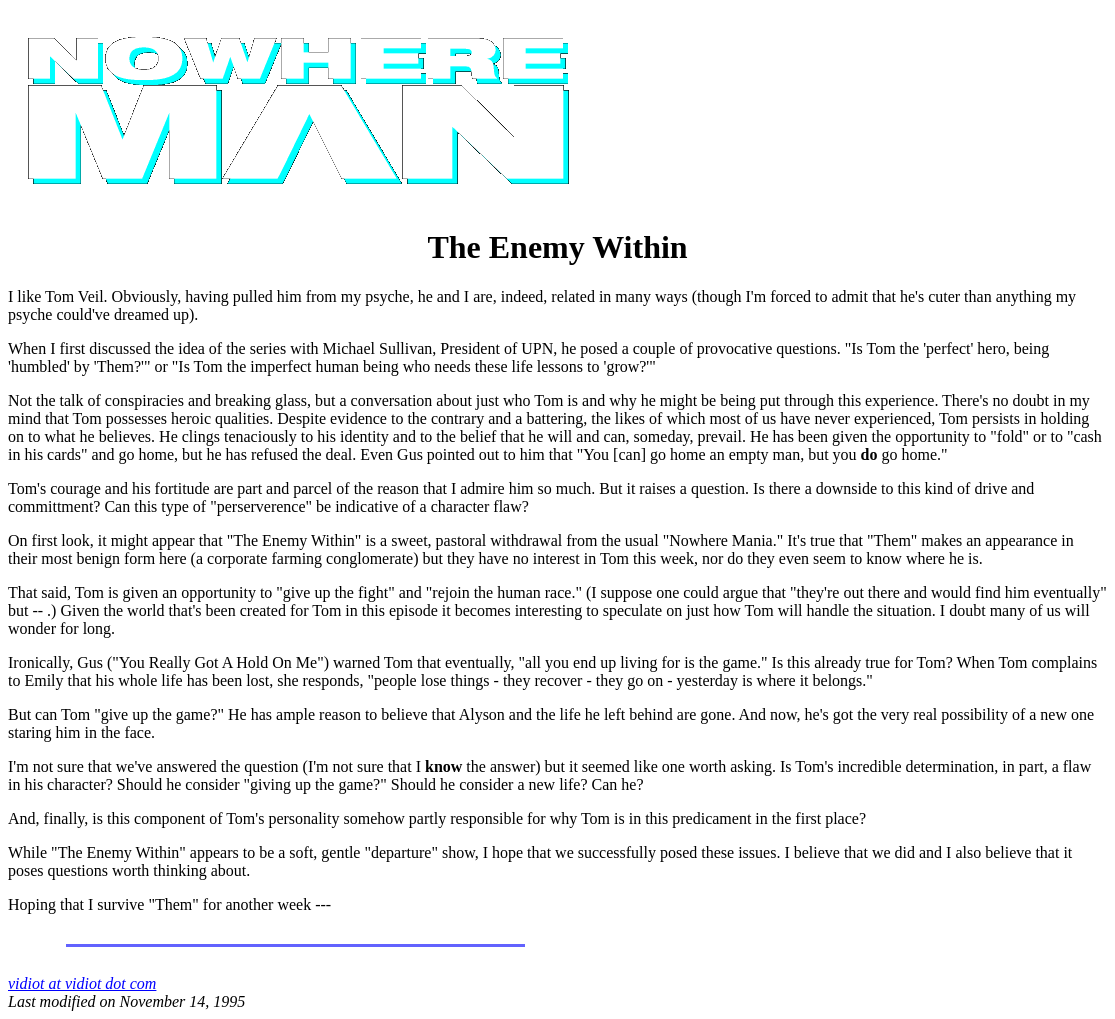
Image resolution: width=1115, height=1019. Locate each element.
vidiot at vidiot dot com (82, 983)
